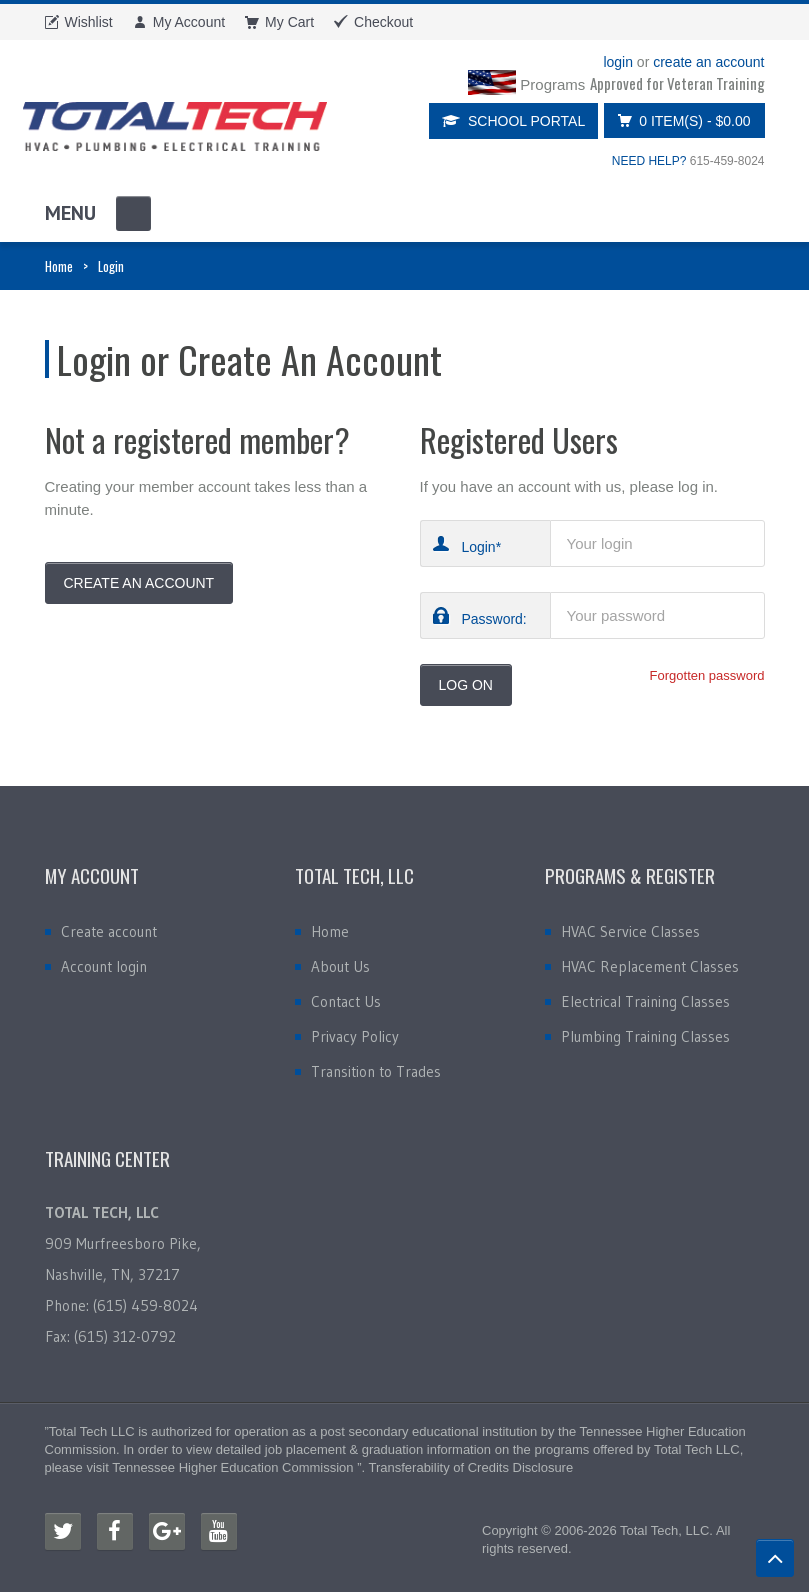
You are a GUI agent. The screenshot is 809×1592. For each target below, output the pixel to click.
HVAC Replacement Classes (650, 966)
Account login (104, 966)
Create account (109, 931)
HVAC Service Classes (630, 931)
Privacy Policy (355, 1036)
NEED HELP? (649, 161)
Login (478, 546)
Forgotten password (707, 675)
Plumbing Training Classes (645, 1036)
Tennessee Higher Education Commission (232, 1467)
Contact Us (346, 1001)
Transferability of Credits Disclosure (470, 1467)
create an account (708, 62)
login (618, 62)
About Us (340, 966)
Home (59, 266)
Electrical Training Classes (645, 1001)
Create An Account (139, 583)
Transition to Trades (376, 1071)
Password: (493, 618)
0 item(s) (678, 120)
